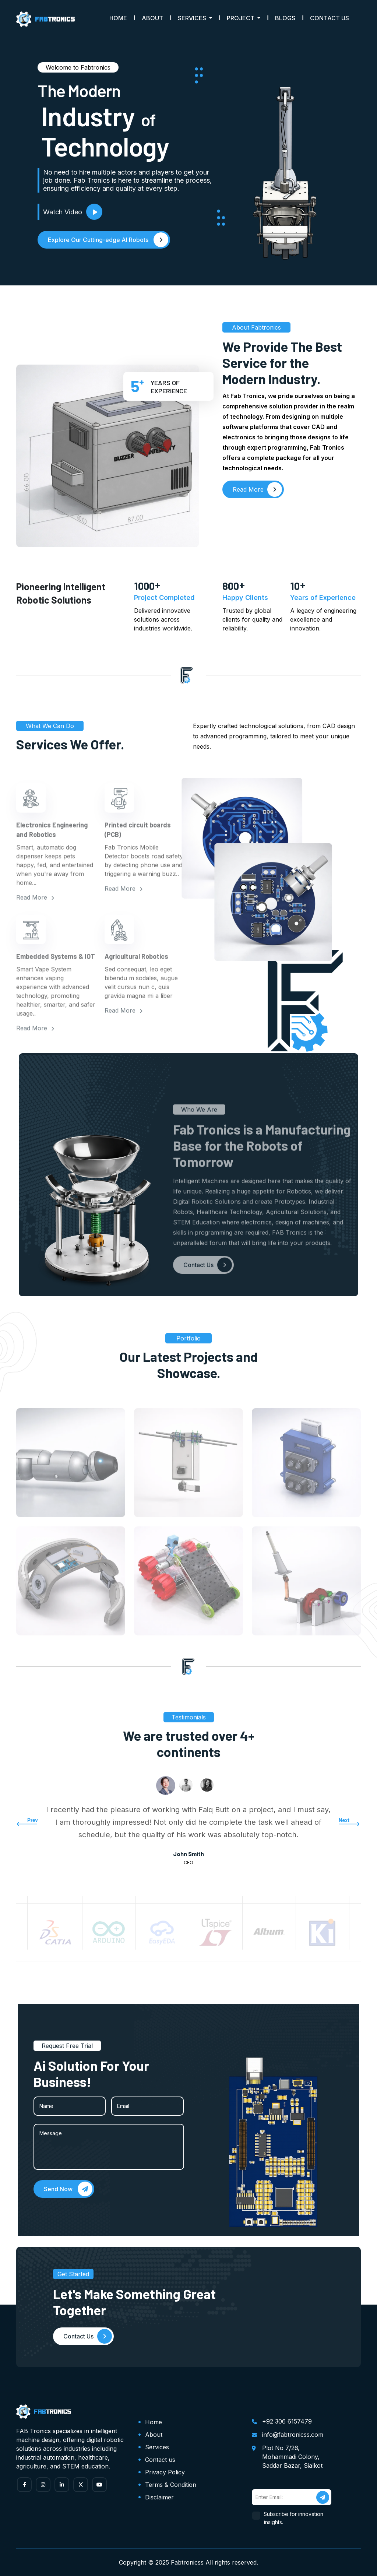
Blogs (285, 18)
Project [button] (241, 18)
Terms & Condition (170, 2484)
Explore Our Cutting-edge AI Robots (108, 239)
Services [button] (193, 18)
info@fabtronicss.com (292, 2434)
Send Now (68, 2189)
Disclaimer (159, 2497)
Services (157, 2447)
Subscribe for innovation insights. (293, 2518)
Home (118, 18)
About (152, 18)
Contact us (160, 2459)
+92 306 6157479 (287, 2421)
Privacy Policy (165, 2472)
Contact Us (329, 18)
